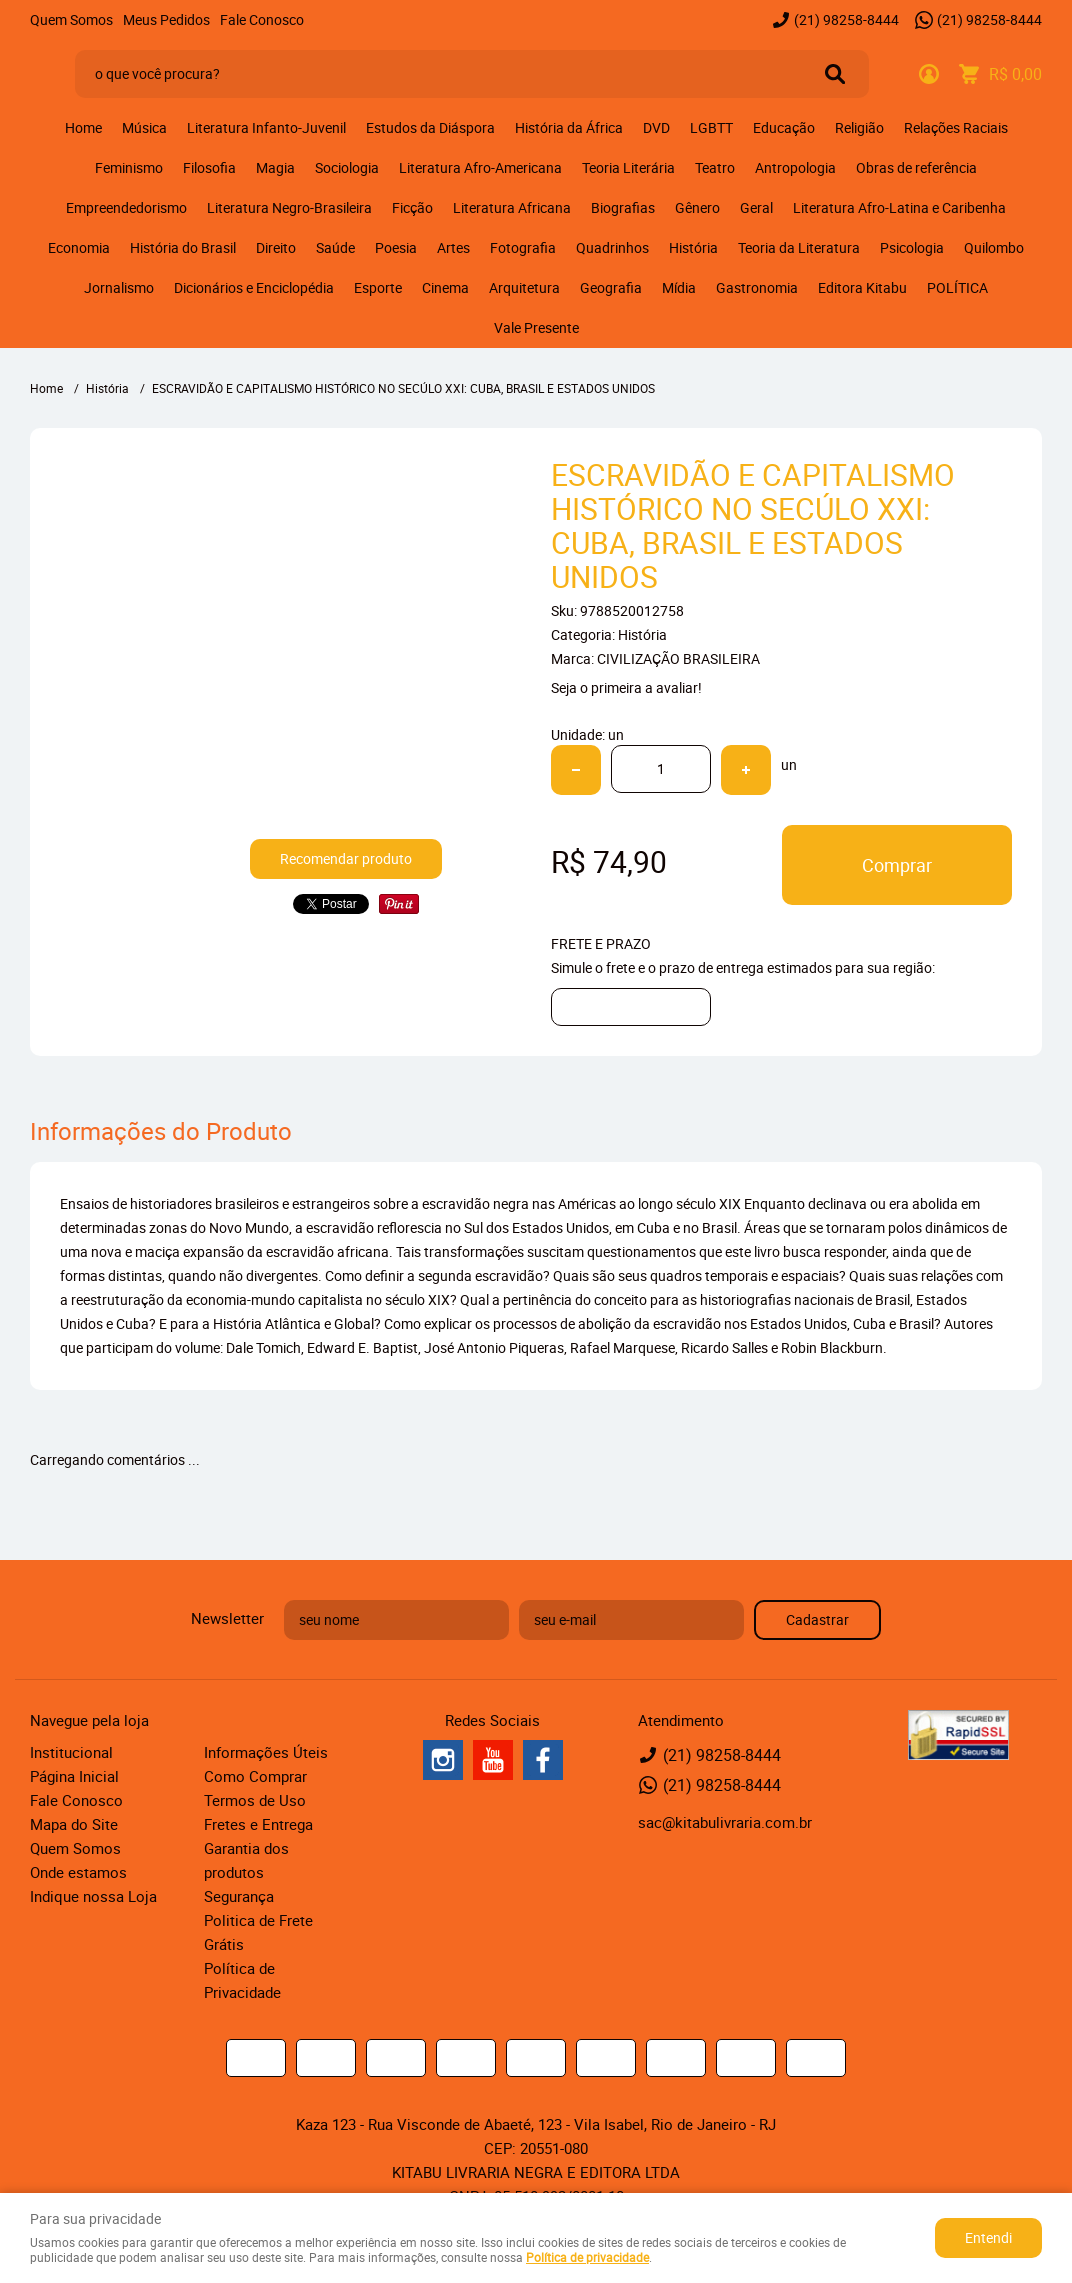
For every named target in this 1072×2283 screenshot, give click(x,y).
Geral (756, 207)
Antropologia (795, 167)
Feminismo (129, 167)
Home (83, 127)
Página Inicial (74, 1776)
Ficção (412, 207)
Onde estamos (78, 1872)
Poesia (396, 247)
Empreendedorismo (126, 207)
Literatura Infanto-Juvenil (266, 127)
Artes (453, 247)
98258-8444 (846, 19)
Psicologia (912, 247)
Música (144, 127)
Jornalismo (119, 287)
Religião (859, 127)
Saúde (335, 247)
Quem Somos (71, 19)
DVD (656, 127)
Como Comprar (255, 1776)
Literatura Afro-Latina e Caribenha (899, 207)
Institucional (71, 1752)
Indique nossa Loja (93, 1896)
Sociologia (347, 167)
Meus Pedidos (166, 19)
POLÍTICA (957, 287)
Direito (276, 247)
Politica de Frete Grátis (258, 1932)
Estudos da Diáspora (430, 127)
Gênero (697, 207)
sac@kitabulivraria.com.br (725, 1822)
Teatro (715, 167)
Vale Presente (536, 327)
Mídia (679, 287)
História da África (569, 127)
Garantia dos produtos (246, 1860)
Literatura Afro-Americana (480, 167)
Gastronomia (757, 287)
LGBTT (711, 127)
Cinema (445, 287)
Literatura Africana (512, 207)
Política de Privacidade (242, 1980)
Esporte (378, 287)
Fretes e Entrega (258, 1824)
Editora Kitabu (862, 287)
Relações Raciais (956, 127)
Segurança (239, 1896)
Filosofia (209, 167)
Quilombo (994, 247)
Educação (784, 127)
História (693, 247)
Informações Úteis (266, 1752)
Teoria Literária (628, 167)
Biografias (623, 207)
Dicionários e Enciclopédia (254, 287)
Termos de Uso (255, 1800)
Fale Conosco (262, 19)
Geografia (611, 287)
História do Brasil (183, 247)
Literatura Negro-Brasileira (289, 207)
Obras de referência (916, 167)
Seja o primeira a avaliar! (626, 687)
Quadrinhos (612, 247)
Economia (79, 247)
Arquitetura (524, 287)
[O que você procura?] (835, 74)
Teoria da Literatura (799, 247)
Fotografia (523, 247)
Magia (275, 167)
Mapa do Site (74, 1824)
